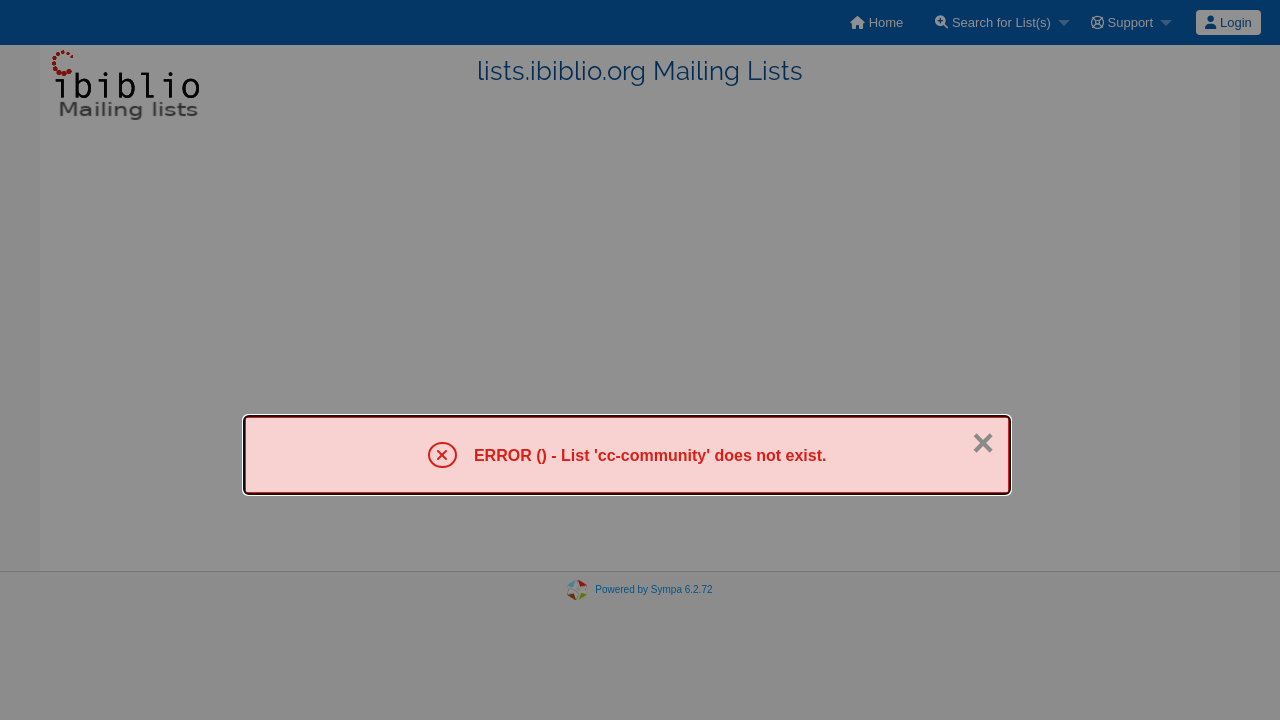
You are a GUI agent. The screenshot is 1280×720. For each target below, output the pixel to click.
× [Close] (983, 443)
